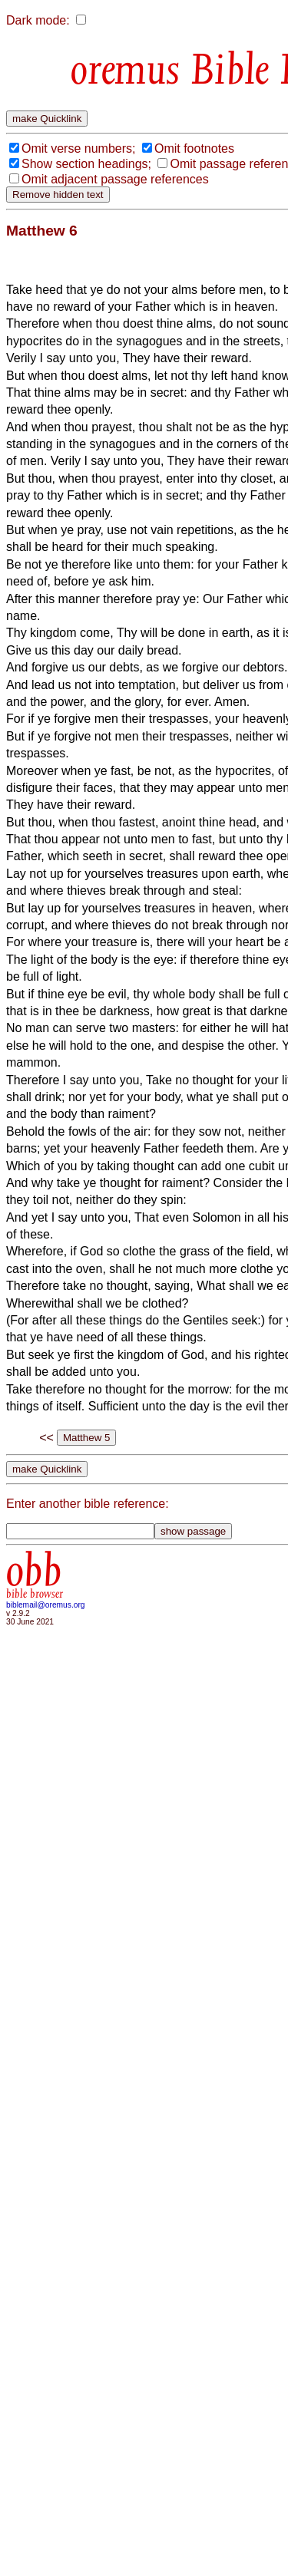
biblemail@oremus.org (45, 1605)
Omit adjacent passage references (115, 179)
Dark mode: (38, 20)
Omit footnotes (194, 148)
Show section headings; (86, 163)
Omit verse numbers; (78, 148)
